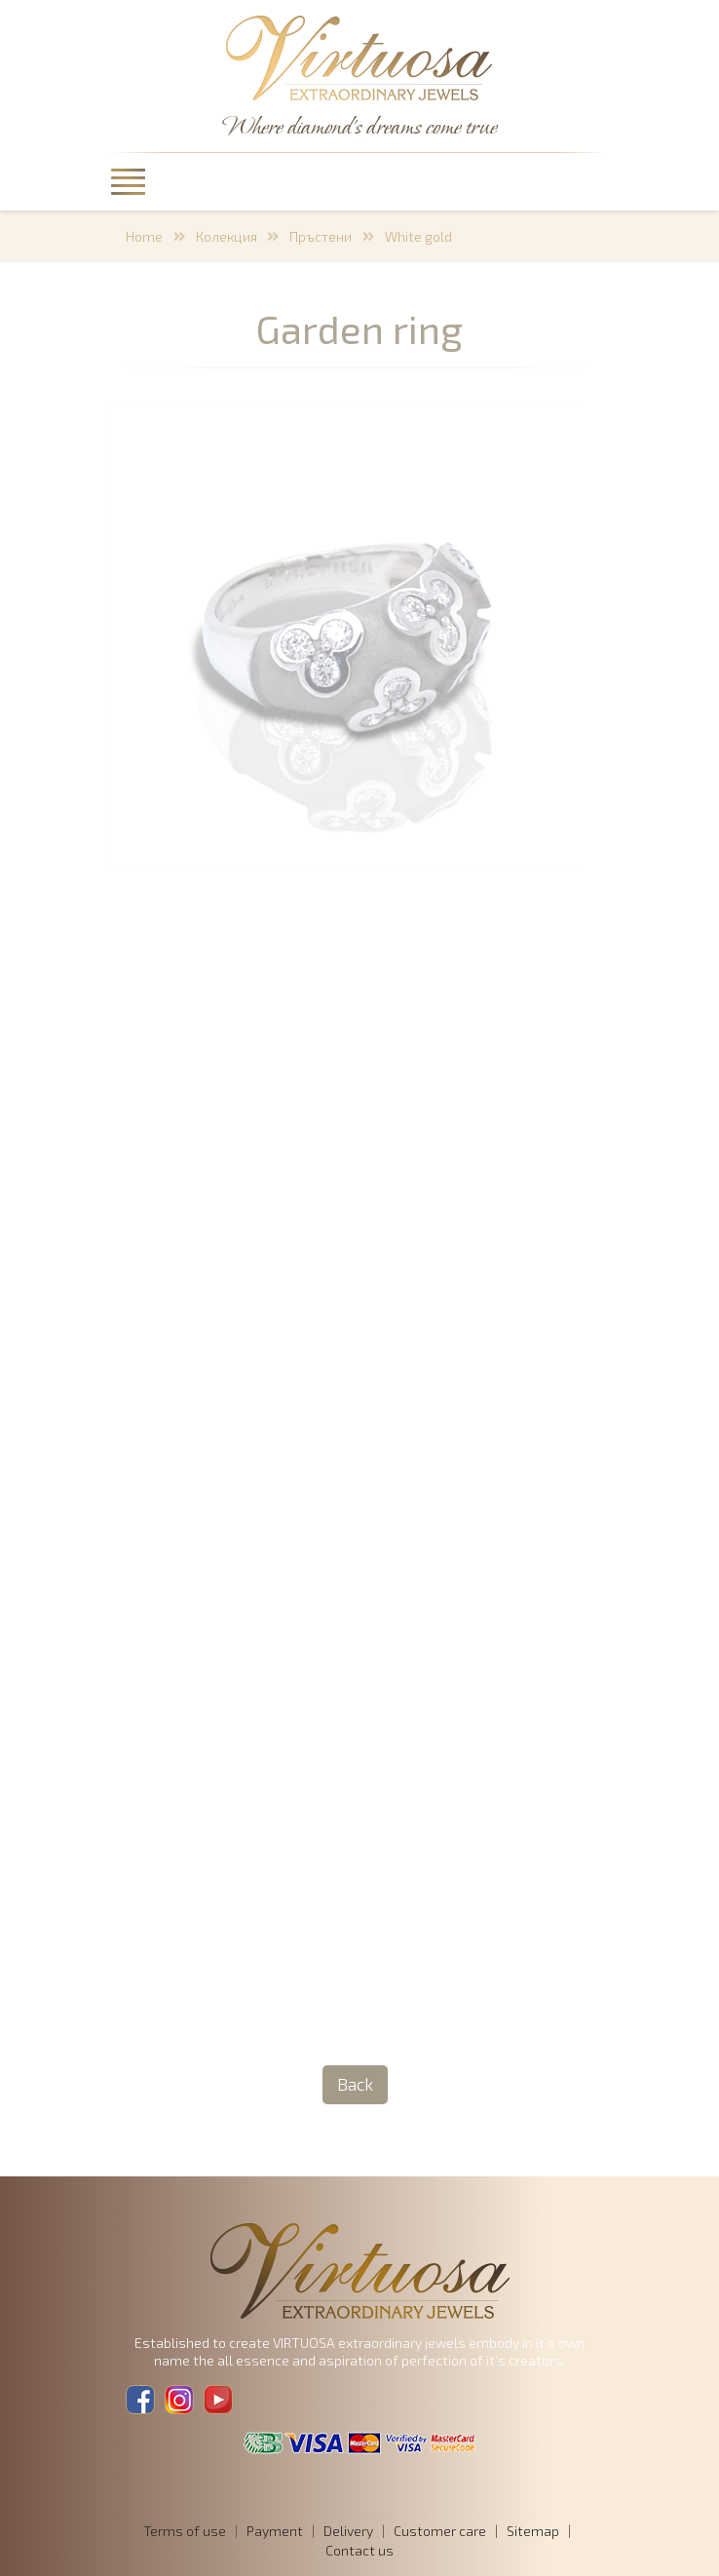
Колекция (226, 236)
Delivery (348, 2530)
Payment (274, 2530)
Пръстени (320, 236)
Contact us (359, 2550)
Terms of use (184, 2530)
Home (144, 236)
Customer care (440, 2530)
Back (355, 2084)
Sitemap (533, 2530)
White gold (418, 236)
